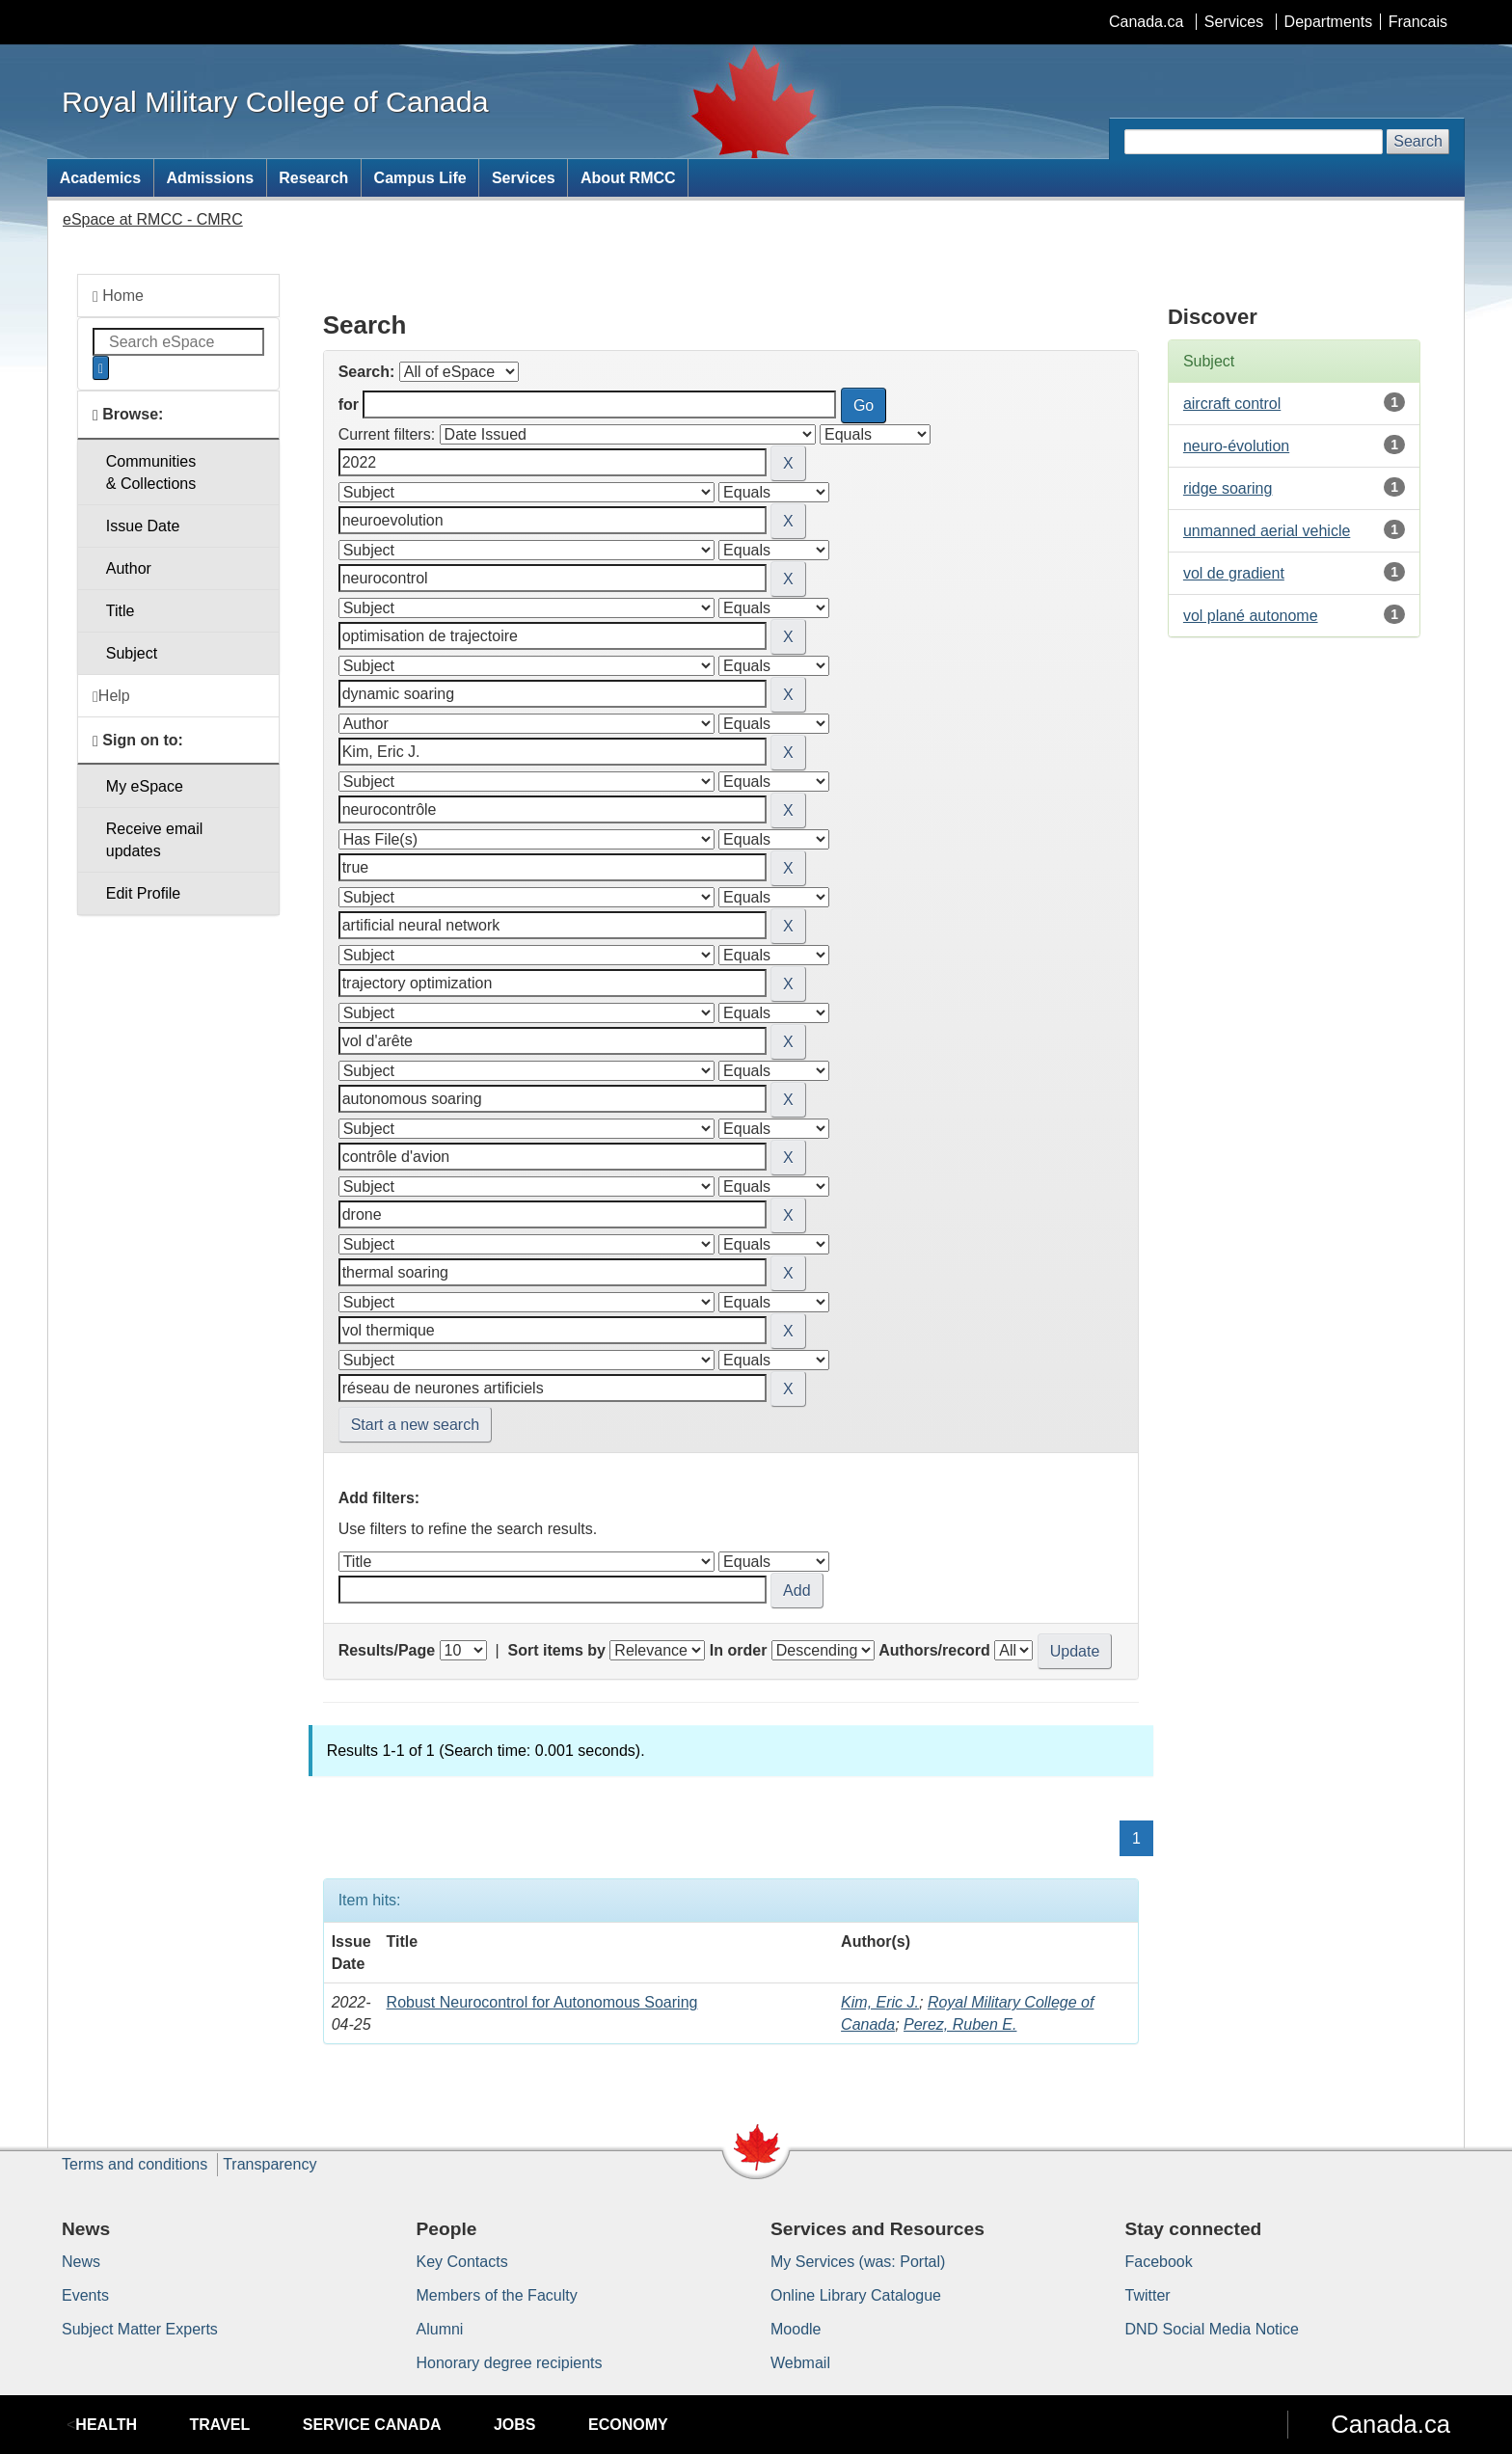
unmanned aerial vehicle (1266, 531)
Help (111, 696)
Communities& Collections (151, 472)
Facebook (1159, 2261)
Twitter (1148, 2295)
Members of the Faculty (497, 2295)
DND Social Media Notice (1212, 2329)
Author (128, 568)
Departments (1328, 21)
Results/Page (386, 1650)
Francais (1418, 21)
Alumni (440, 2329)
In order (739, 1650)
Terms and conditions (134, 2164)
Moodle (795, 2329)
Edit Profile (143, 893)
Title (120, 611)
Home (118, 296)
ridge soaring (1228, 488)
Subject (131, 653)
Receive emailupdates (154, 840)
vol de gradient (1233, 573)
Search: (366, 372)
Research (313, 178)
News (81, 2261)
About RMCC (628, 178)
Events (85, 2295)
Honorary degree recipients (510, 2363)
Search (1418, 141)
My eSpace (144, 786)
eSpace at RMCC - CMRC (153, 219)
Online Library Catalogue (855, 2295)
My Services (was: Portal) (857, 2261)
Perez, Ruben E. (960, 2024)
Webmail (800, 2363)
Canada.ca (1146, 21)
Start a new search (415, 1424)
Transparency (269, 2164)
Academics (101, 178)
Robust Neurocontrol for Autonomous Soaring (542, 2002)
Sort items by (557, 1650)
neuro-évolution (1236, 446)
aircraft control (1232, 403)
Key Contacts (462, 2261)
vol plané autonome (1250, 615)
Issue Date (142, 526)
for (348, 404)
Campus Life (420, 178)
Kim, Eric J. (880, 2002)
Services (1233, 21)
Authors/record (934, 1650)
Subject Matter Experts (140, 2329)
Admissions (210, 178)
